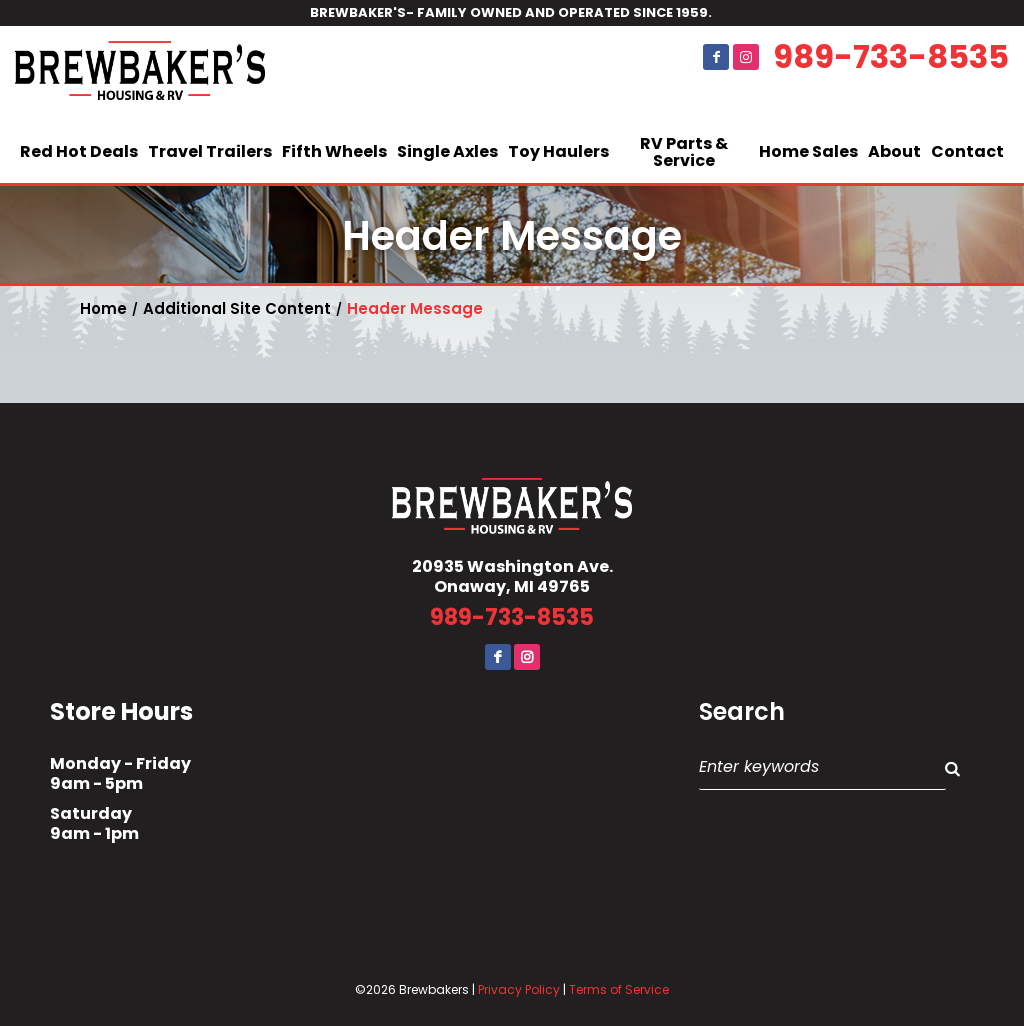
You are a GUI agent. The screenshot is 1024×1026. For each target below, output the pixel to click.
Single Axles (447, 151)
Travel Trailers (210, 151)
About (894, 151)
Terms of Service (619, 989)
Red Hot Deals (79, 151)
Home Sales (808, 151)
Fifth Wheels (334, 151)
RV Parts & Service (684, 152)
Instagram (746, 57)
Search (742, 712)
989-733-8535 (891, 57)
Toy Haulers (558, 151)
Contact (967, 151)
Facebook (716, 57)
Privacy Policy (519, 989)
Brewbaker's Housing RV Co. (140, 74)
